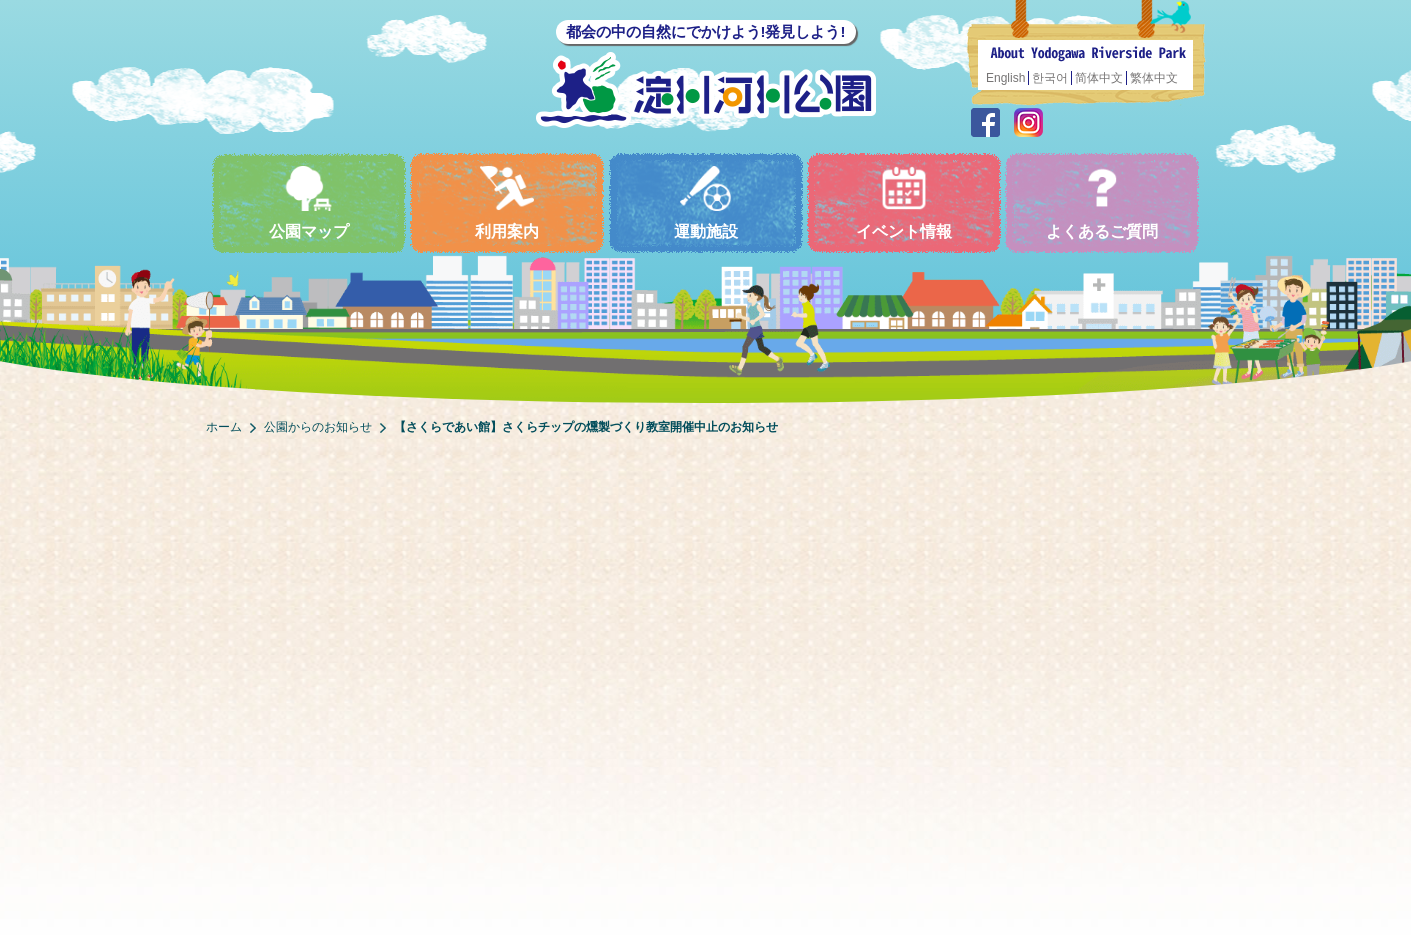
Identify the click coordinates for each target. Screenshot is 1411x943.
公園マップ (309, 202)
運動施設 (706, 202)
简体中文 (1099, 78)
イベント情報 (904, 202)
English (1005, 78)
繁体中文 (1154, 78)
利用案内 (507, 202)
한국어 (1050, 78)
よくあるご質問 (1102, 202)
